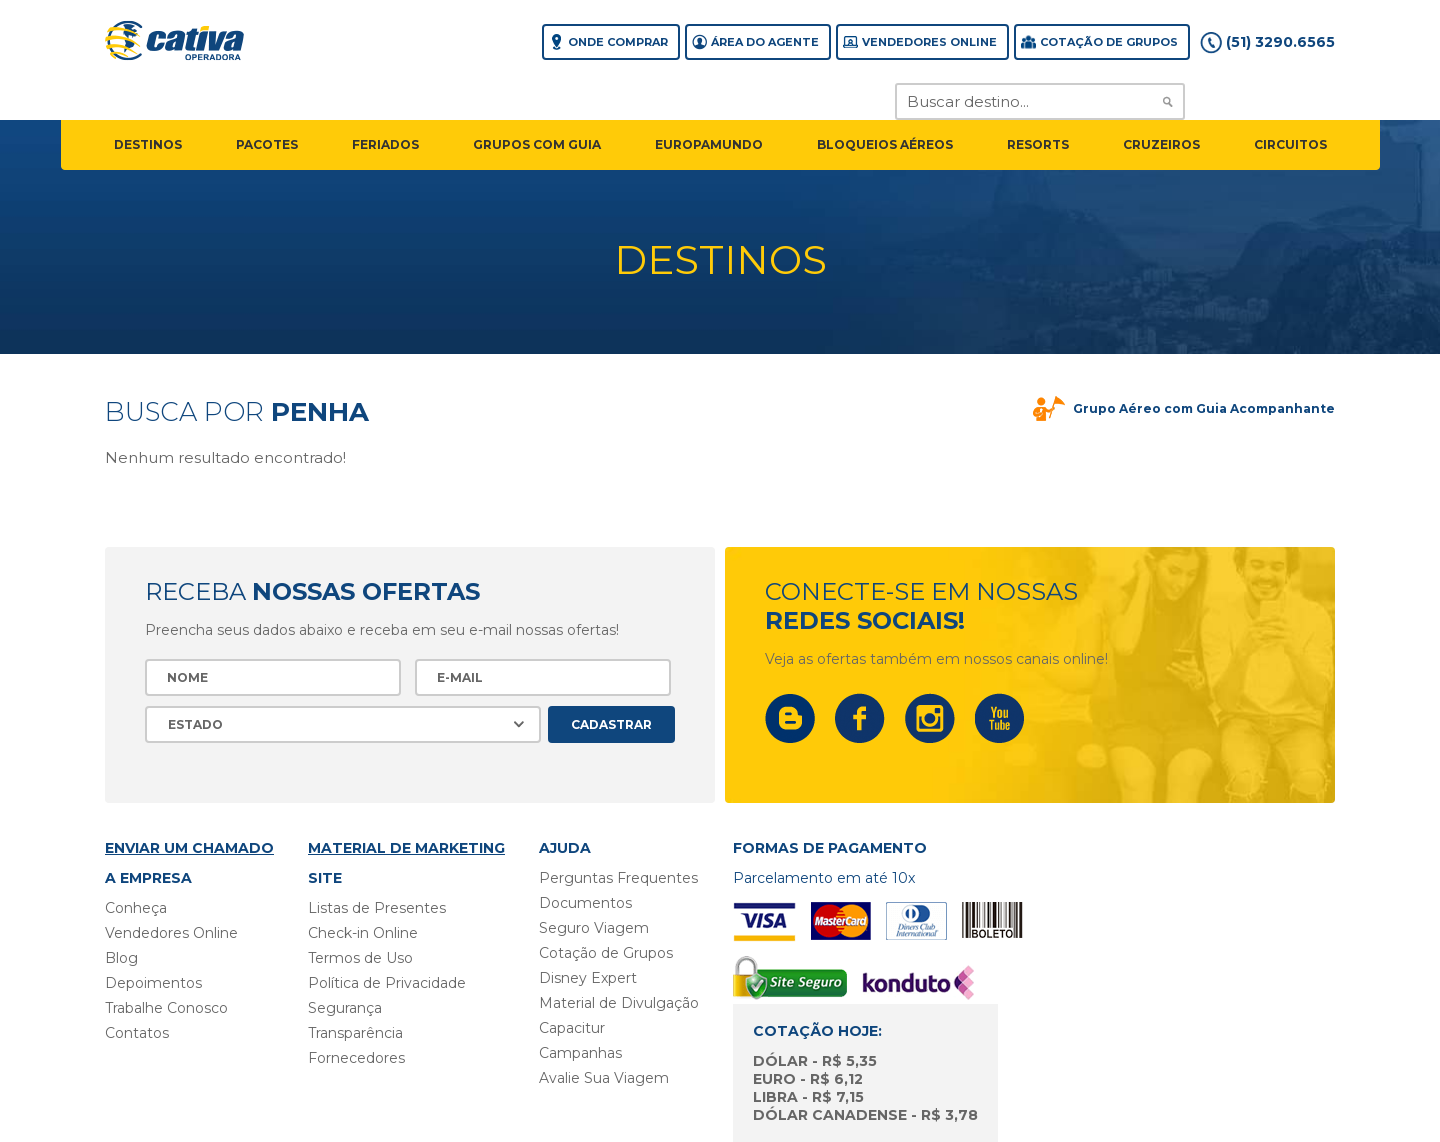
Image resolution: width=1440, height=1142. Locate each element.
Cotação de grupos (1109, 42)
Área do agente (765, 42)
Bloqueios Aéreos (885, 144)
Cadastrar (611, 724)
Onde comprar (618, 42)
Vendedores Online (929, 42)
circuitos (1290, 144)
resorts (1038, 144)
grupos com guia (537, 144)
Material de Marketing (406, 848)
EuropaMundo (709, 144)
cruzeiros (1161, 144)
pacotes (267, 144)
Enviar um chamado (189, 848)
